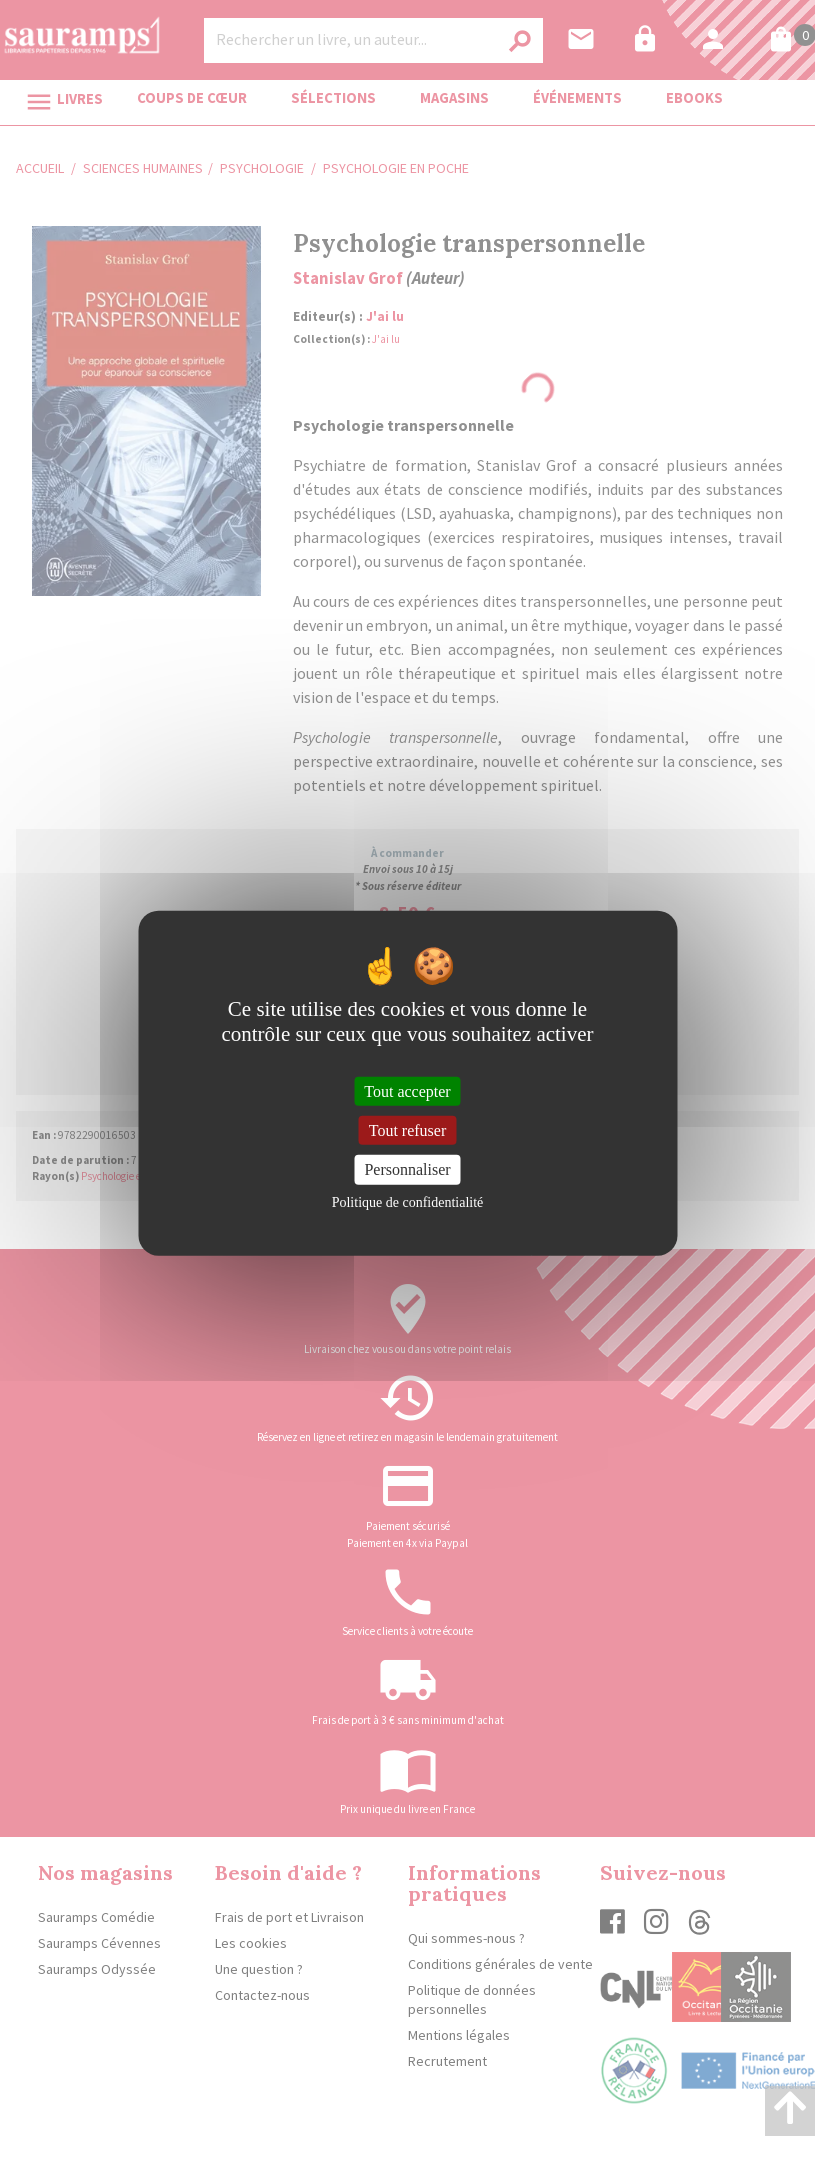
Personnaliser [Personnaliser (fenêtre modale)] (407, 1169)
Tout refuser (408, 1130)
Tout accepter (407, 1091)
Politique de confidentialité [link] (408, 1201)
